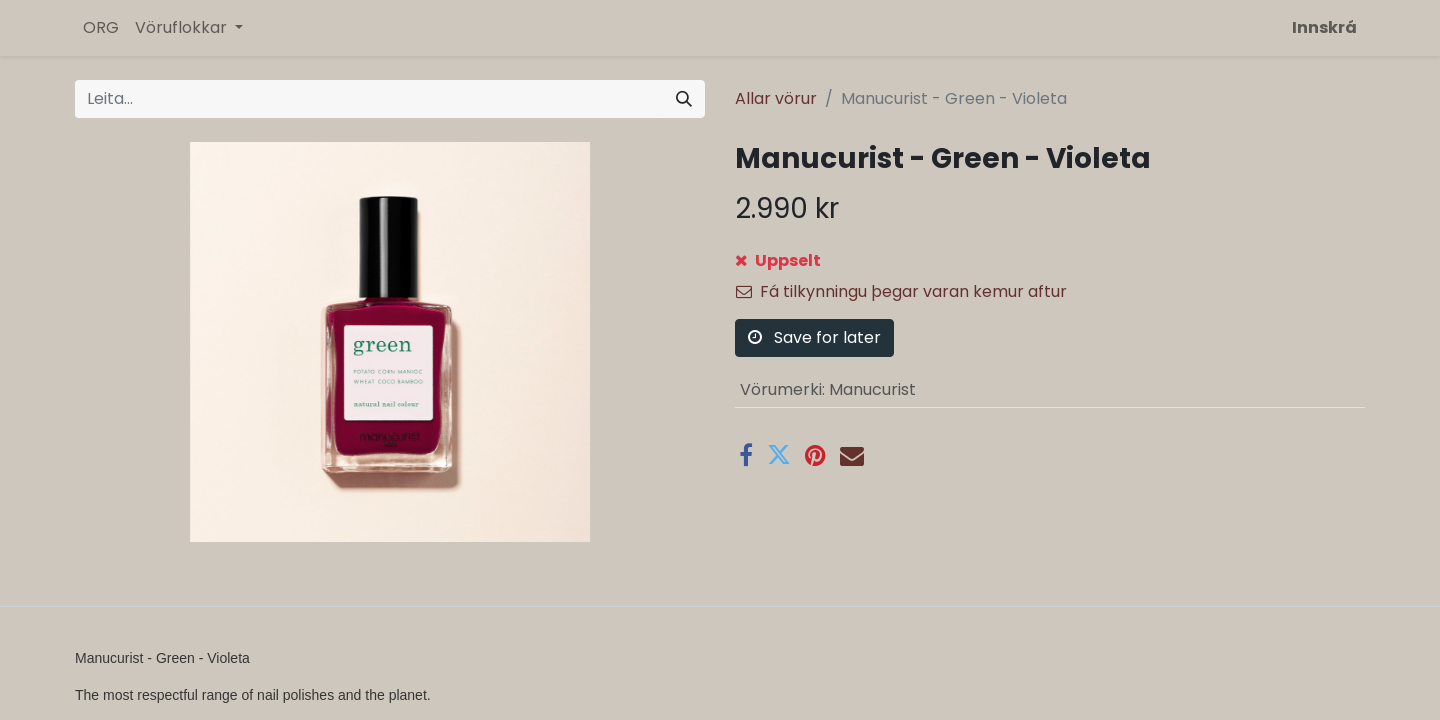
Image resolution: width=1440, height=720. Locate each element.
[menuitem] (101, 28)
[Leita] (684, 99)
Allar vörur (776, 98)
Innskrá (1324, 27)
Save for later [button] (814, 337)
